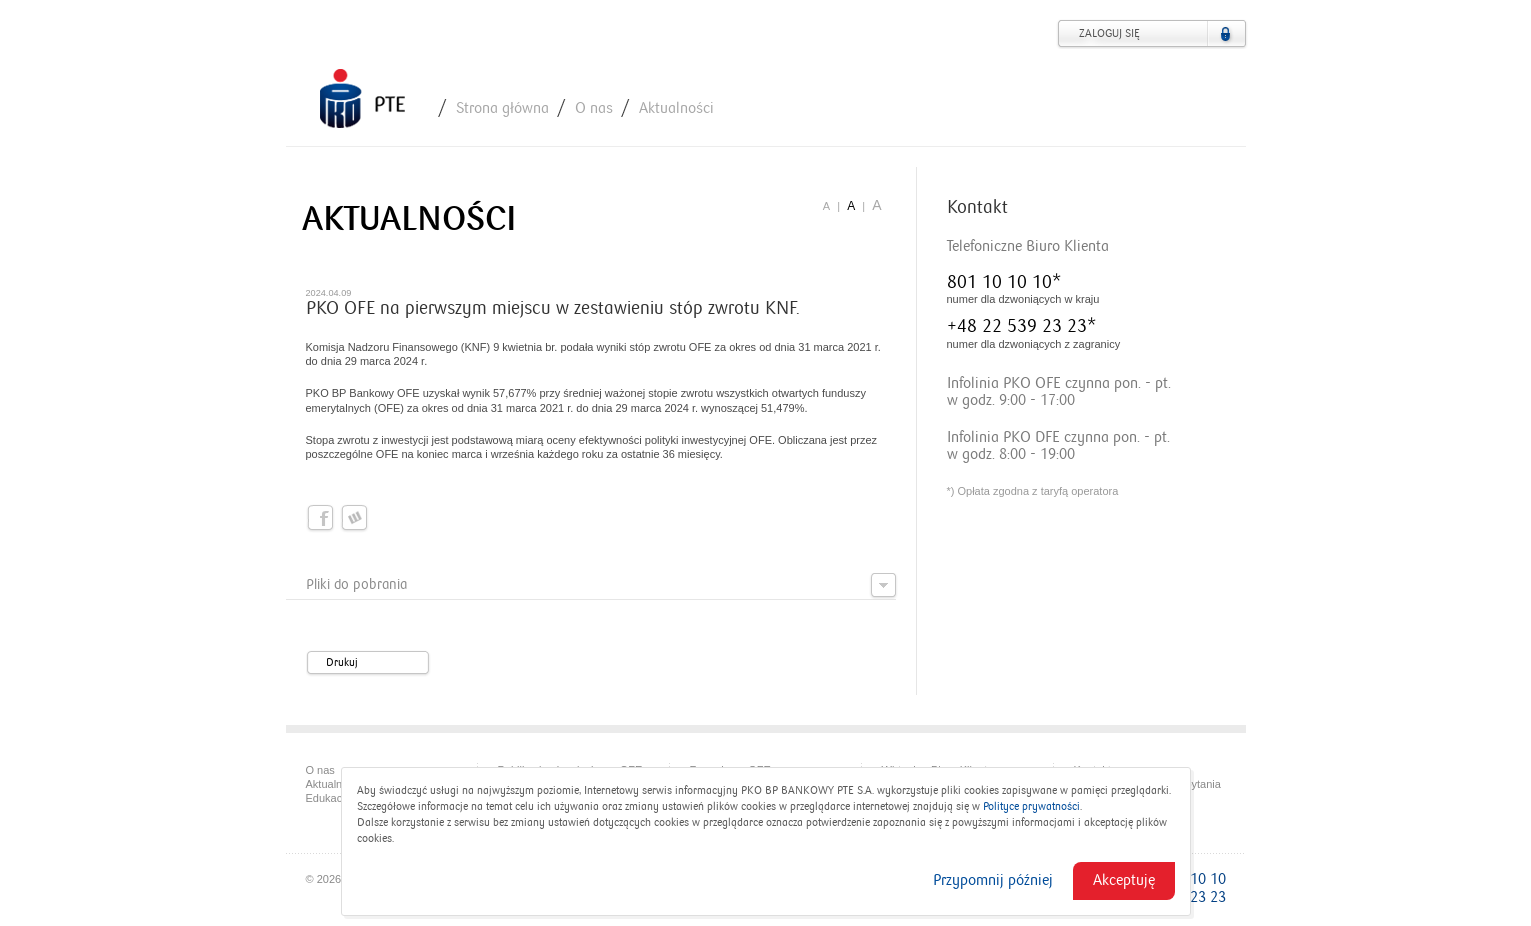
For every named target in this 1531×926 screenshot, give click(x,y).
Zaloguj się (1109, 33)
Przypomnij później (993, 880)
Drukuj (376, 663)
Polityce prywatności (1031, 806)
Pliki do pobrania (601, 585)
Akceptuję (1124, 880)
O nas (594, 108)
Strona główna (502, 108)
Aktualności (676, 108)
